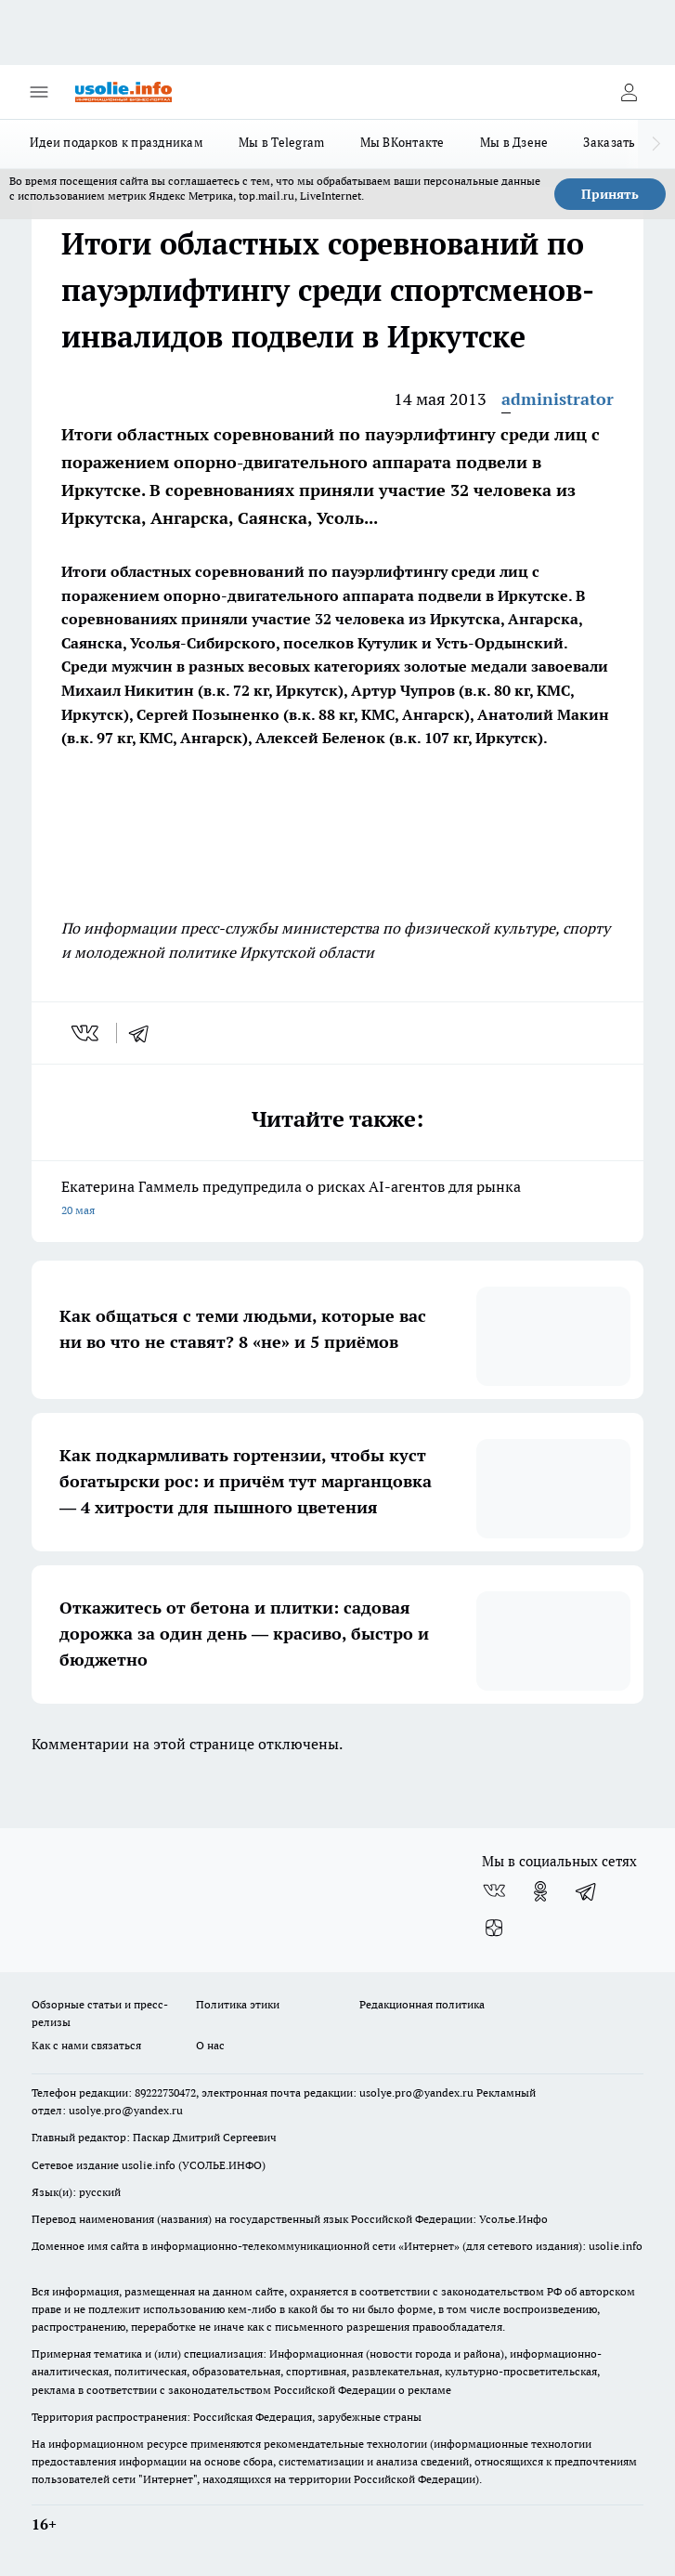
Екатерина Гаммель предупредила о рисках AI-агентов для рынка (337, 1200)
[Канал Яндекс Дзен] (494, 1928)
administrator (557, 399)
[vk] (87, 1033)
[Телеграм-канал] (587, 1891)
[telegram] (144, 1033)
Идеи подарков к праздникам (116, 142)
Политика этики (237, 2004)
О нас (210, 2045)
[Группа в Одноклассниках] (540, 1891)
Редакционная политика (422, 2004)
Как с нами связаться (86, 2045)
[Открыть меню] (39, 92)
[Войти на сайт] (628, 92)
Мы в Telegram (282, 142)
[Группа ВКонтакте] (494, 1891)
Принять (610, 194)
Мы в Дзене (514, 142)
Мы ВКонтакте (402, 142)
